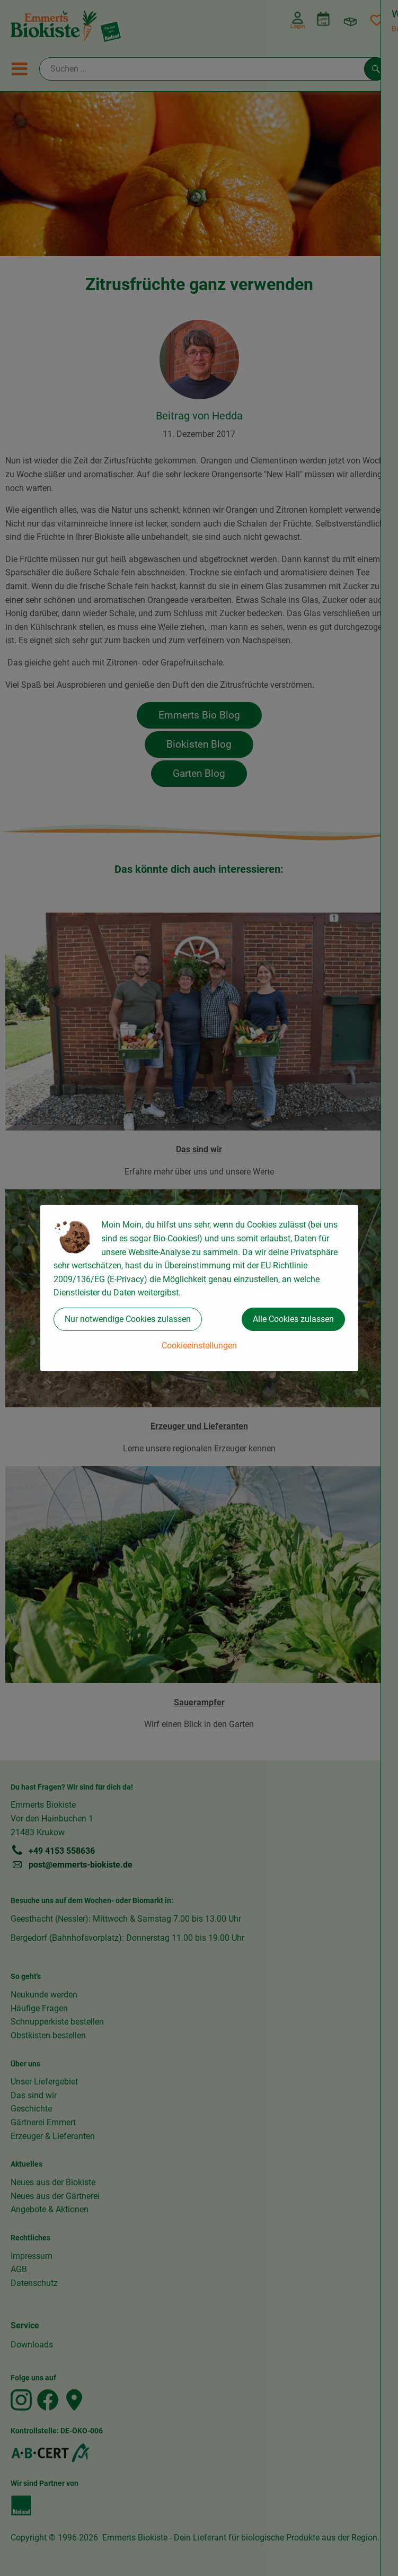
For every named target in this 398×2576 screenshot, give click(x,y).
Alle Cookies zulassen (293, 1319)
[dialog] (199, 1288)
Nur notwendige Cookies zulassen (128, 1319)
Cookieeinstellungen (199, 1345)
